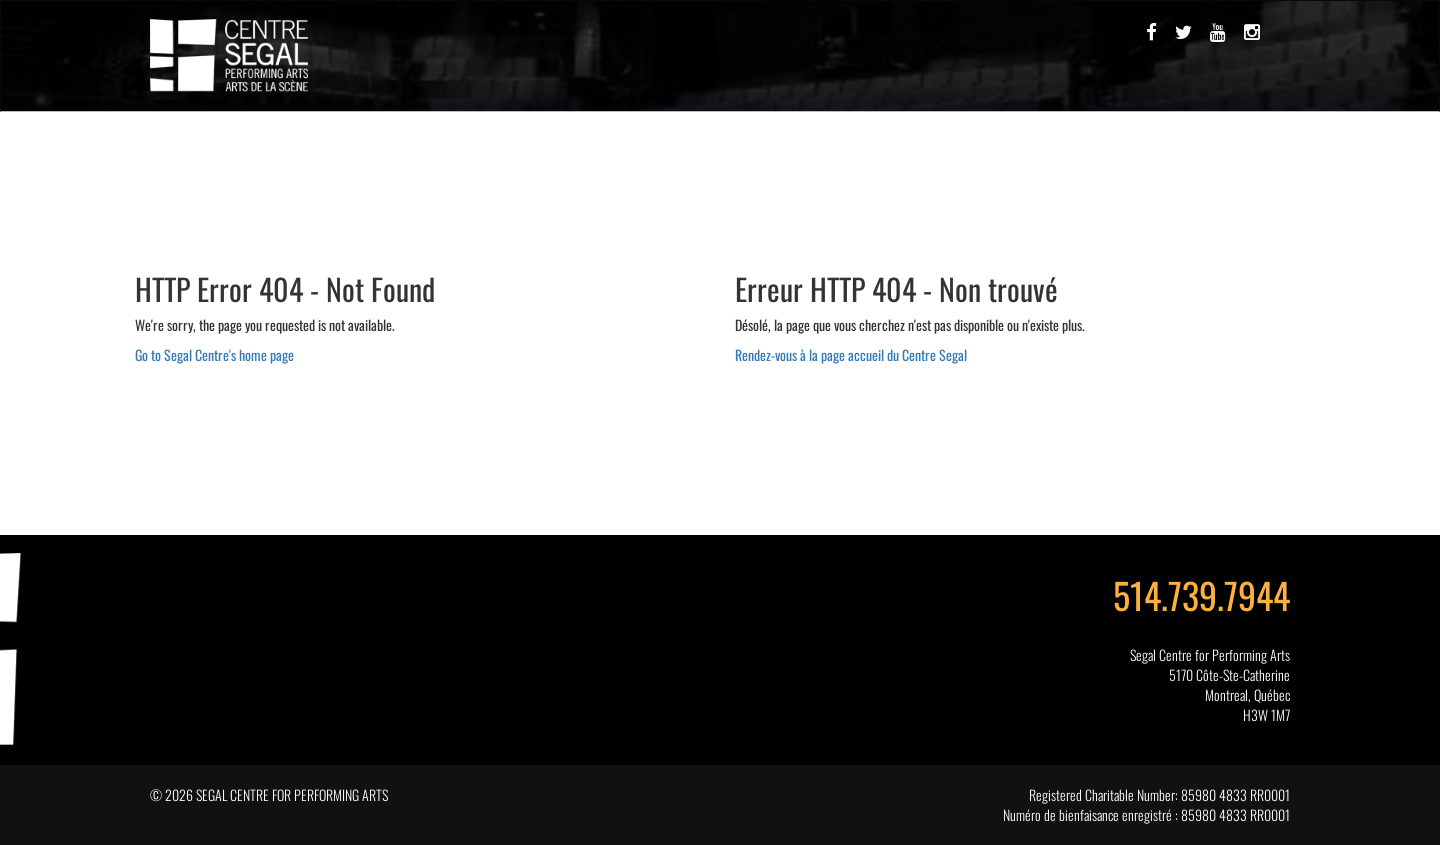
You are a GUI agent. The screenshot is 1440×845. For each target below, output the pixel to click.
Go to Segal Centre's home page (214, 354)
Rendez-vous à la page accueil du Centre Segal (851, 354)
